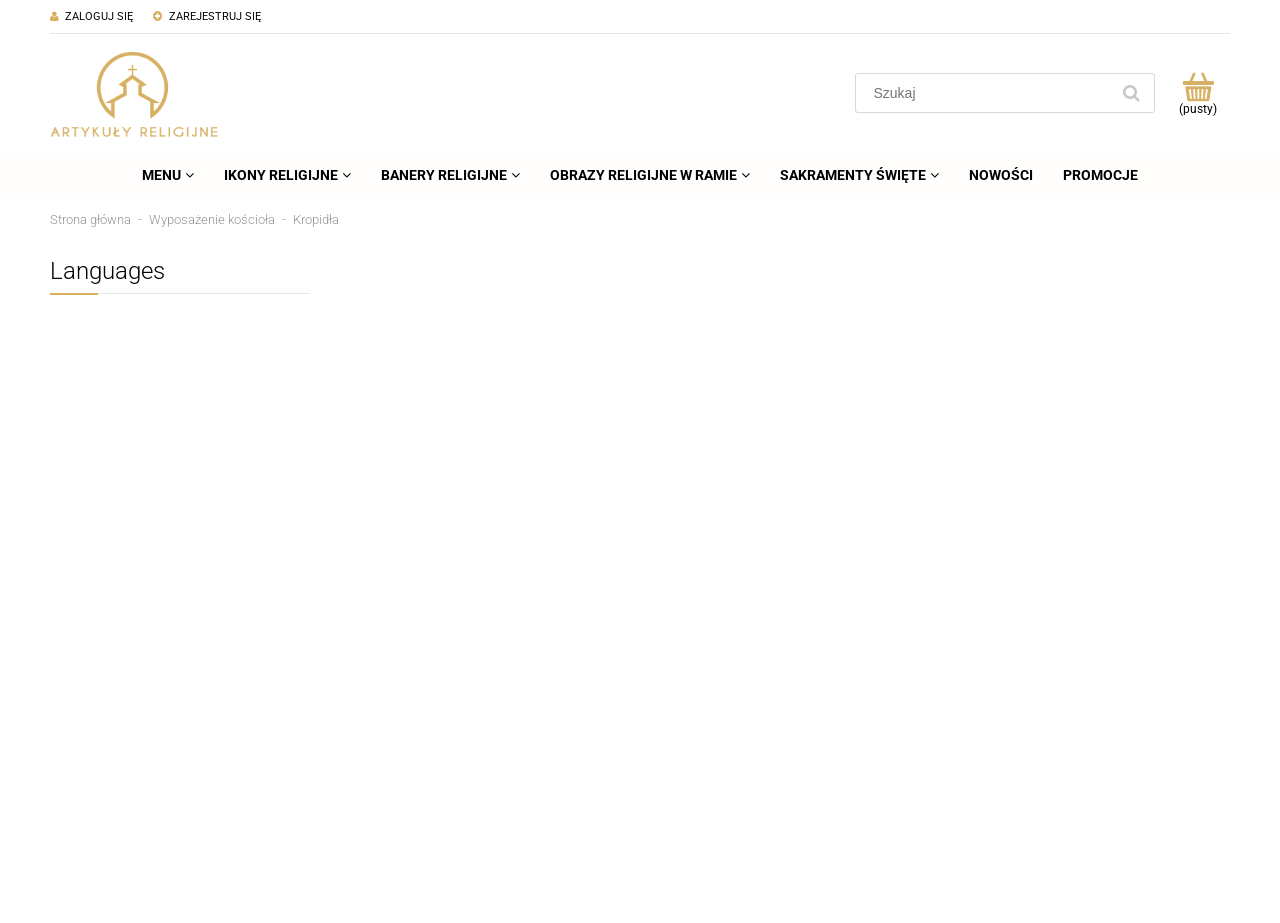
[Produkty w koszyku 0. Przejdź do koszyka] (1197, 93)
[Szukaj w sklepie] (986, 93)
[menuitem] (168, 175)
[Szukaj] (1131, 93)
